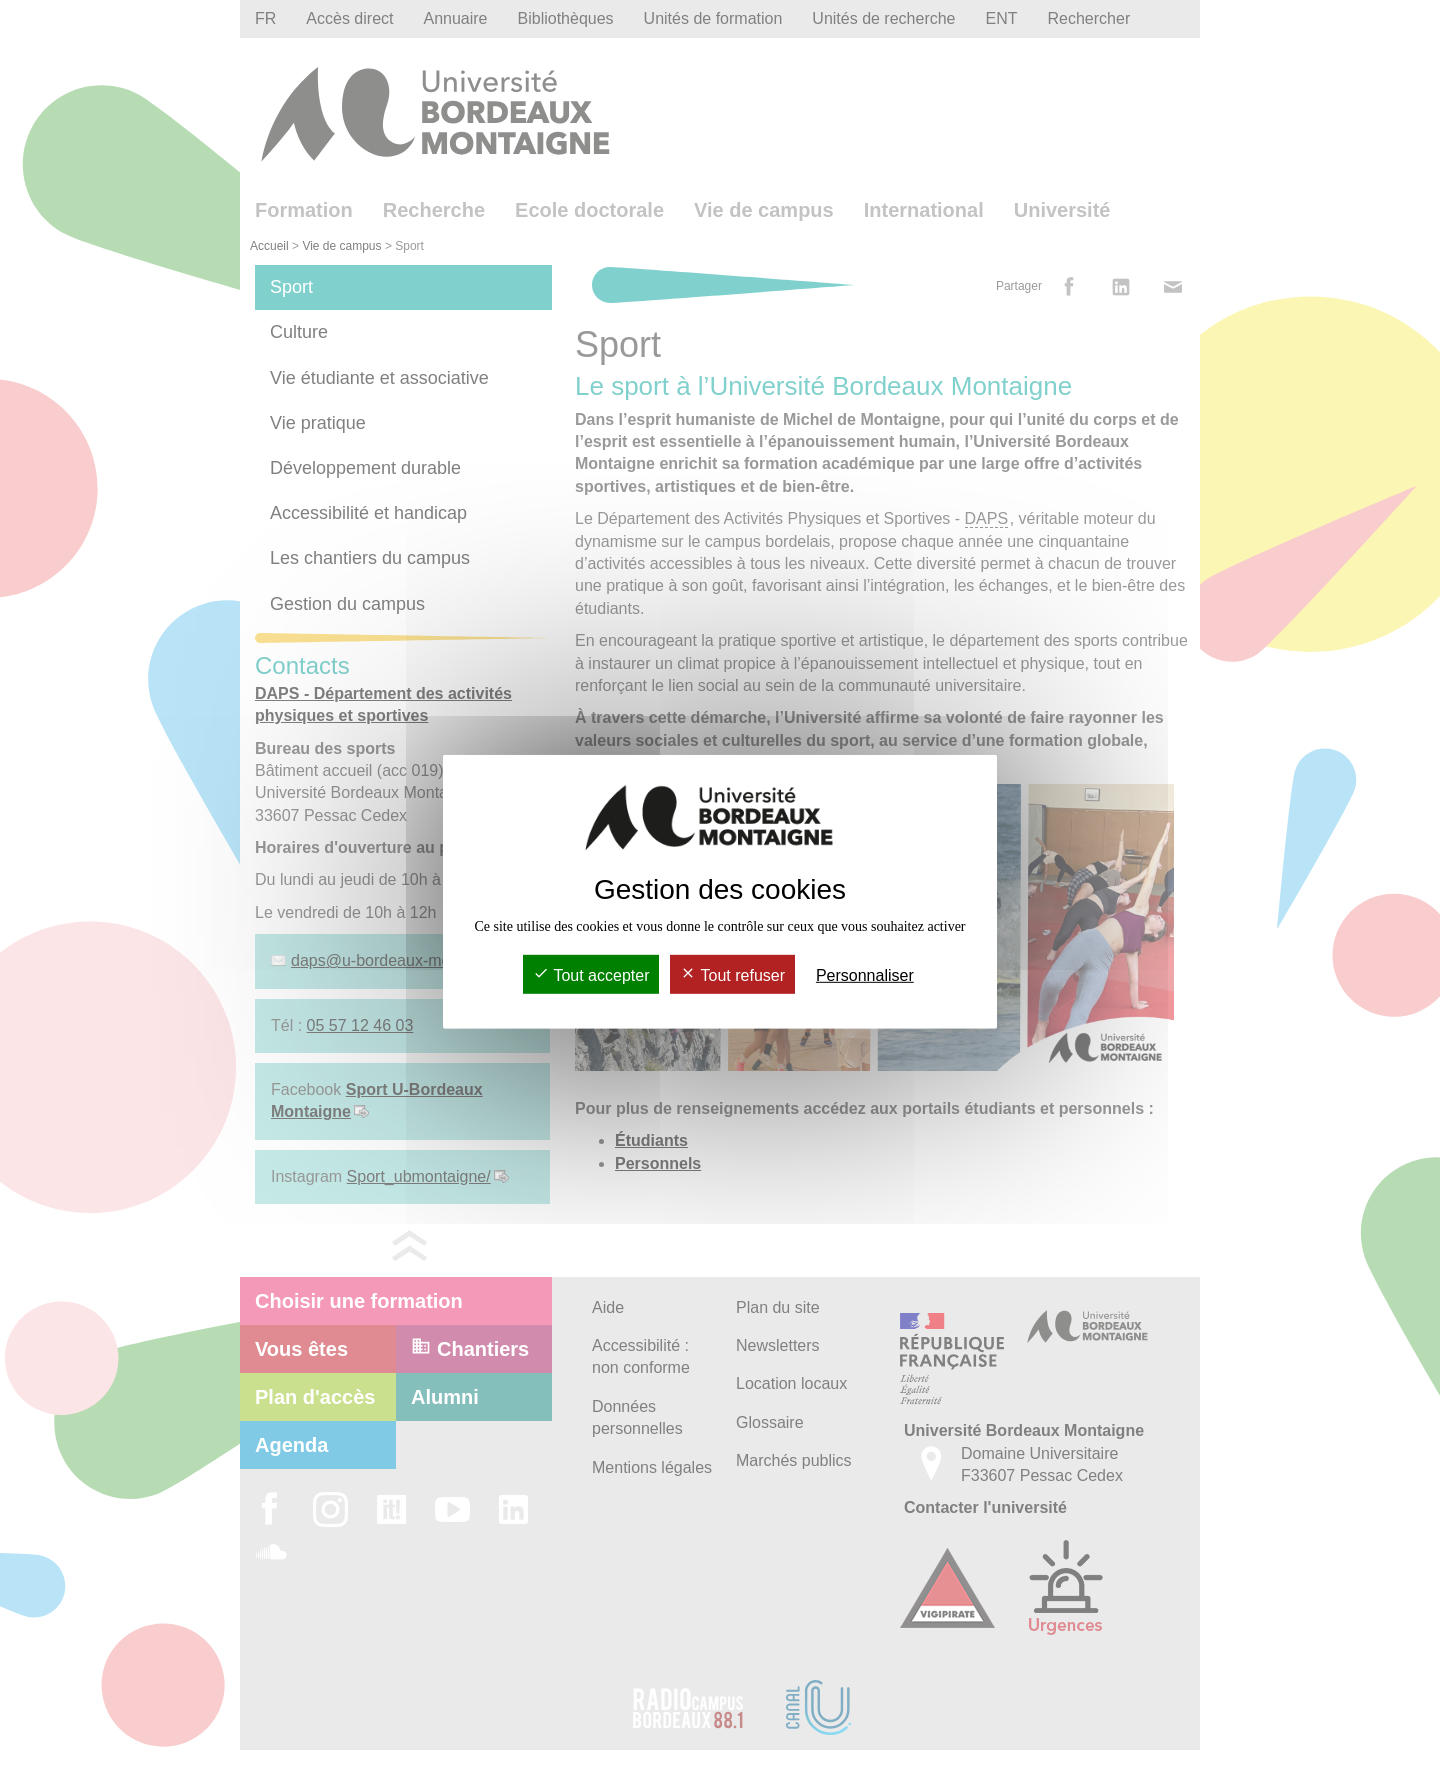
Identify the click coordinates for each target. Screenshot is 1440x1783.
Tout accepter (591, 975)
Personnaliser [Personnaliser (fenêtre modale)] (865, 975)
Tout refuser (732, 975)
